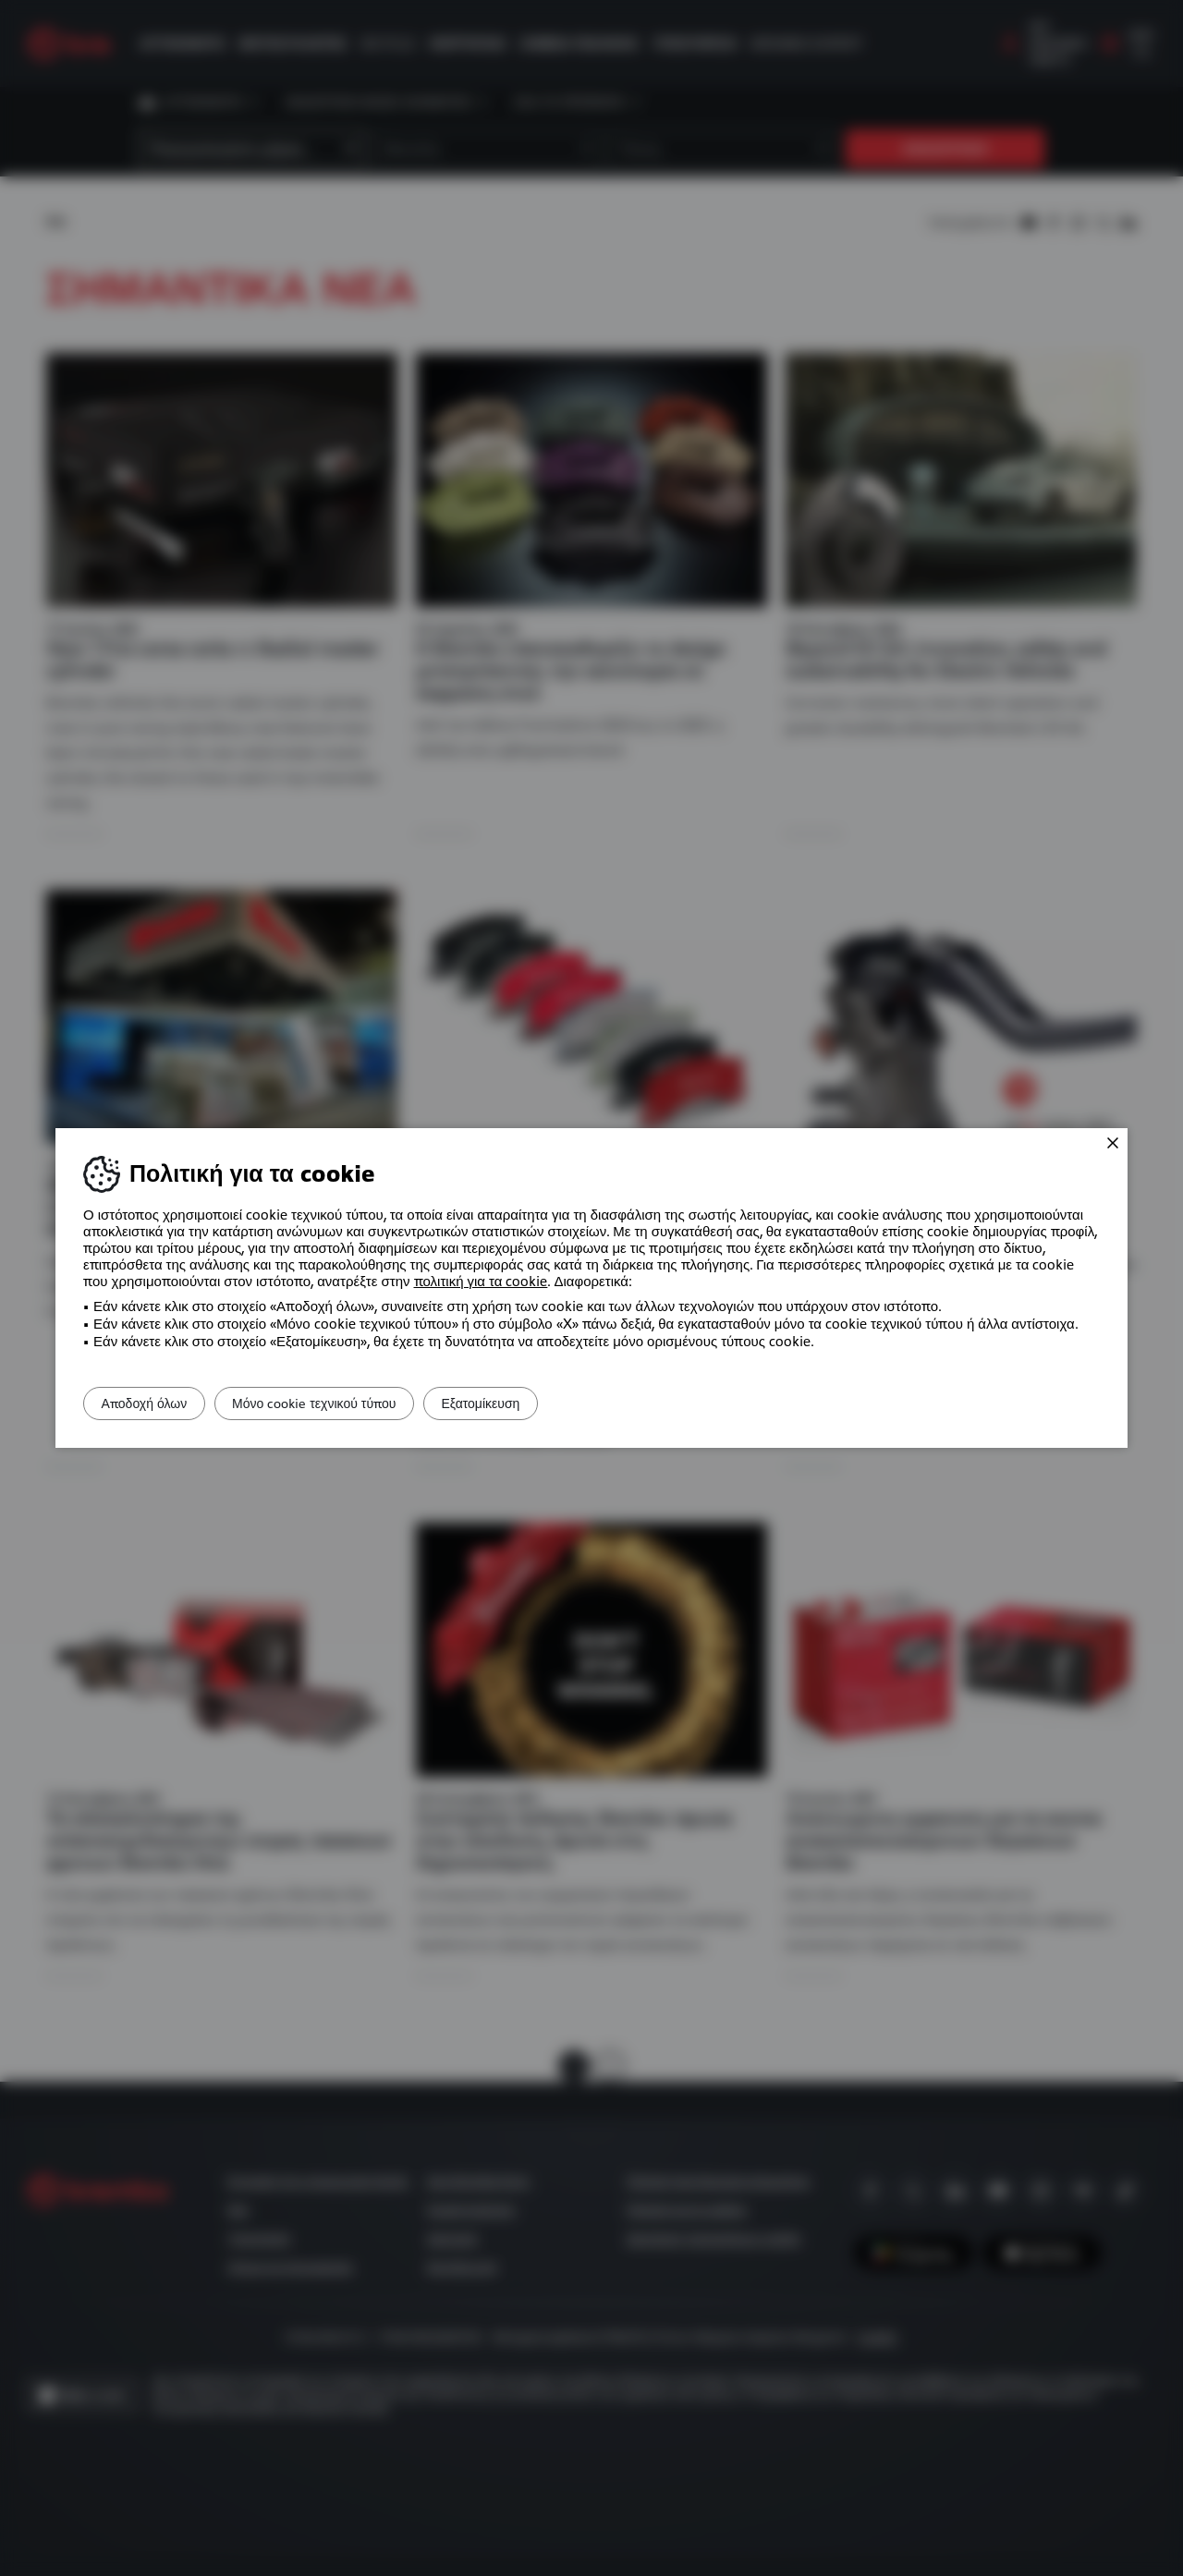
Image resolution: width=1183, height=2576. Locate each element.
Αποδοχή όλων (155, 1403)
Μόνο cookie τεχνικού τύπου (346, 1403)
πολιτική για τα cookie (481, 1281)
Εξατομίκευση (533, 1403)
